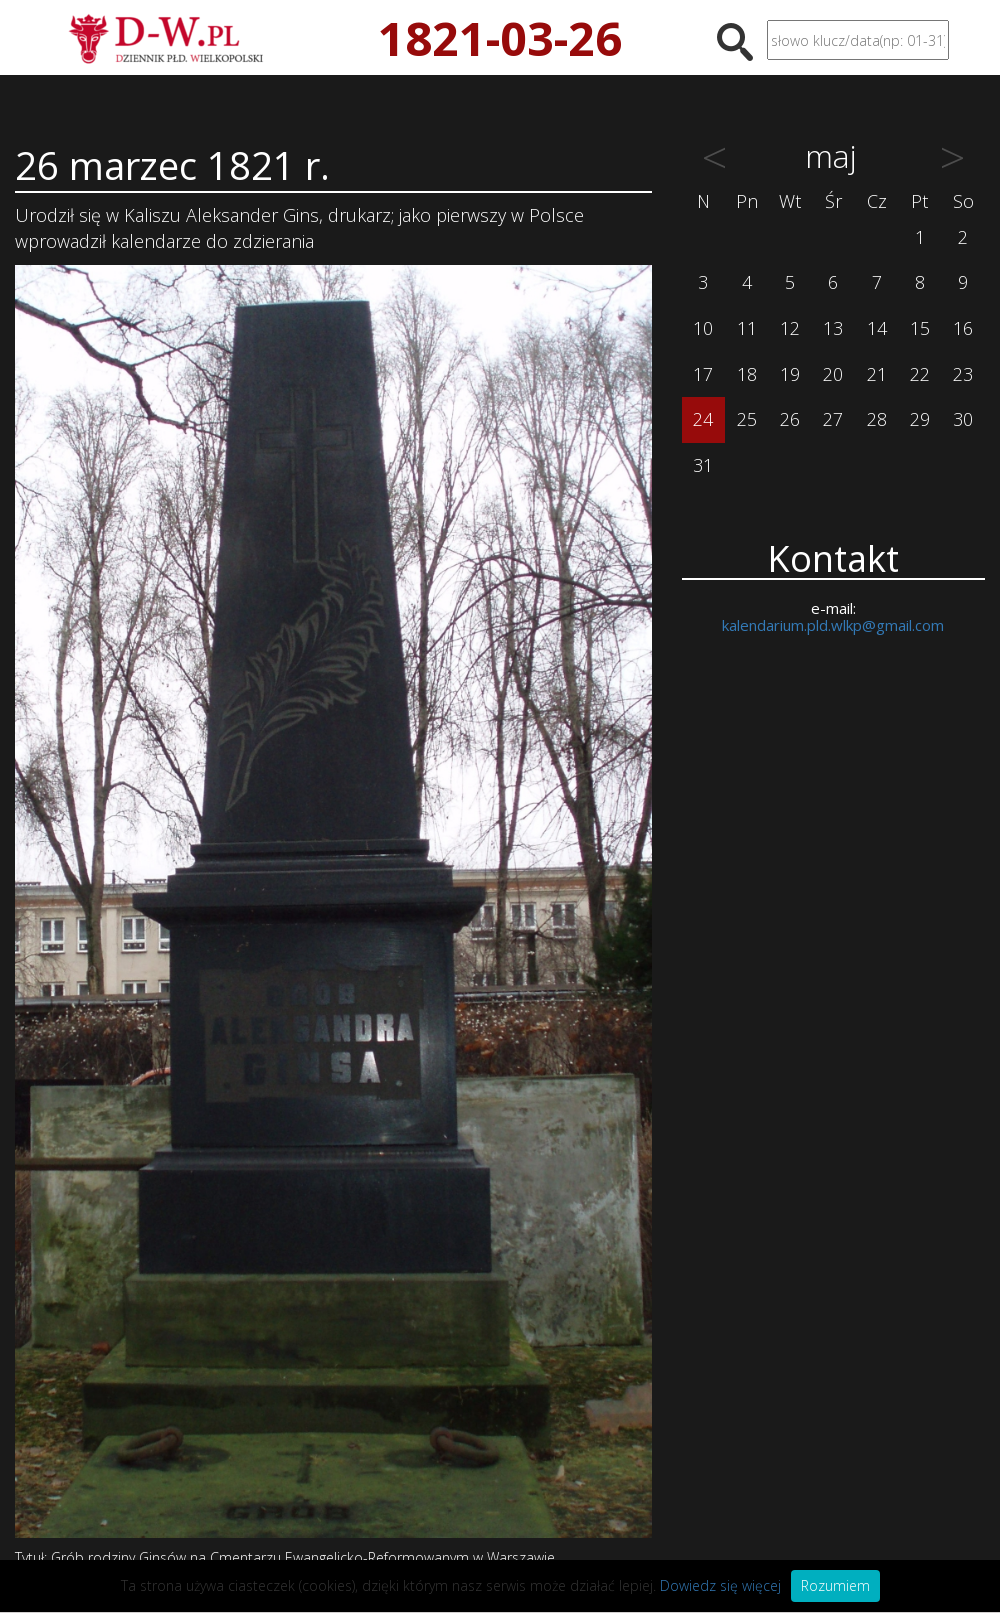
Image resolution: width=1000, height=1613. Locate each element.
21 (877, 374)
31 (703, 465)
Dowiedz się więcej (720, 1585)
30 (963, 419)
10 (703, 328)
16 (963, 328)
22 (920, 374)
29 (920, 419)
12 (790, 328)
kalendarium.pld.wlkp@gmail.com (833, 625)
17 (703, 374)
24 (703, 419)
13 (833, 328)
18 (747, 374)
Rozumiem (835, 1585)
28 (877, 419)
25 (747, 419)
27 (833, 419)
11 (747, 328)
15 (920, 328)
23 (963, 374)
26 (790, 419)
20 (833, 374)
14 (877, 328)
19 (790, 374)
